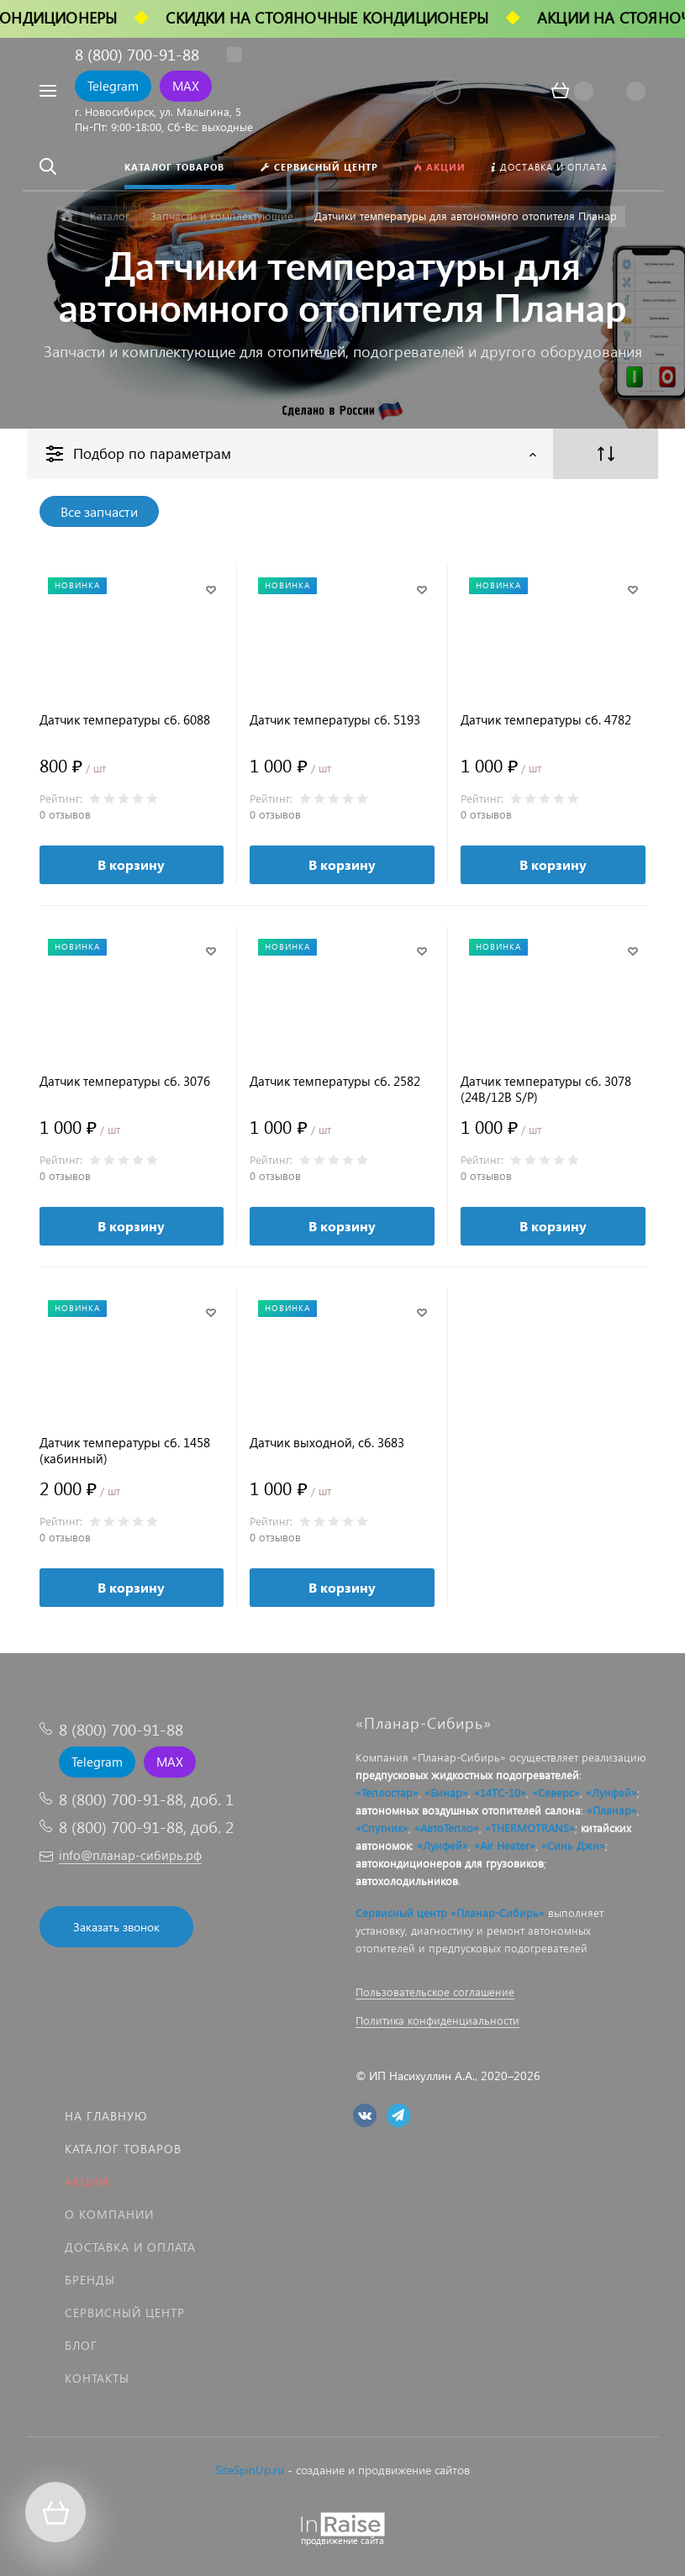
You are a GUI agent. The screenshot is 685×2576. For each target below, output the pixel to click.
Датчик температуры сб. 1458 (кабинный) (125, 1451)
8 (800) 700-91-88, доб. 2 (146, 1826)
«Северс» (556, 1792)
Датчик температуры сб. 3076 (125, 1081)
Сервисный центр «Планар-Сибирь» (450, 1912)
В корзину (131, 864)
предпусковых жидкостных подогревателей (467, 1774)
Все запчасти (99, 511)
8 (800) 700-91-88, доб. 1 (146, 1799)
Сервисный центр (125, 2313)
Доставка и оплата (130, 2247)
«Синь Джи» (573, 1845)
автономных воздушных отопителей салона (468, 1810)
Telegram (113, 85)
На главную (106, 2116)
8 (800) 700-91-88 (137, 54)
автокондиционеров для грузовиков (450, 1863)
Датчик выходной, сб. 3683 (327, 1443)
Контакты (97, 2378)
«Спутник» (382, 1827)
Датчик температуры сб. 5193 (335, 720)
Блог (81, 2345)
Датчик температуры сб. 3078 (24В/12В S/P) (546, 1089)
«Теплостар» (387, 1792)
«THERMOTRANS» (530, 1827)
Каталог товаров (123, 2149)
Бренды (90, 2280)
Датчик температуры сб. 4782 (546, 720)
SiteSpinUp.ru (249, 2470)
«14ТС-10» (500, 1792)
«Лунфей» (611, 1792)
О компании (109, 2214)
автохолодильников (407, 1880)
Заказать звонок (116, 1927)
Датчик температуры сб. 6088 (125, 720)
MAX (185, 85)
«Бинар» (446, 1792)
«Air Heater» (504, 1845)
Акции (86, 2181)
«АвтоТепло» (446, 1827)
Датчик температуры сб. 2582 (335, 1081)
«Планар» (612, 1810)
